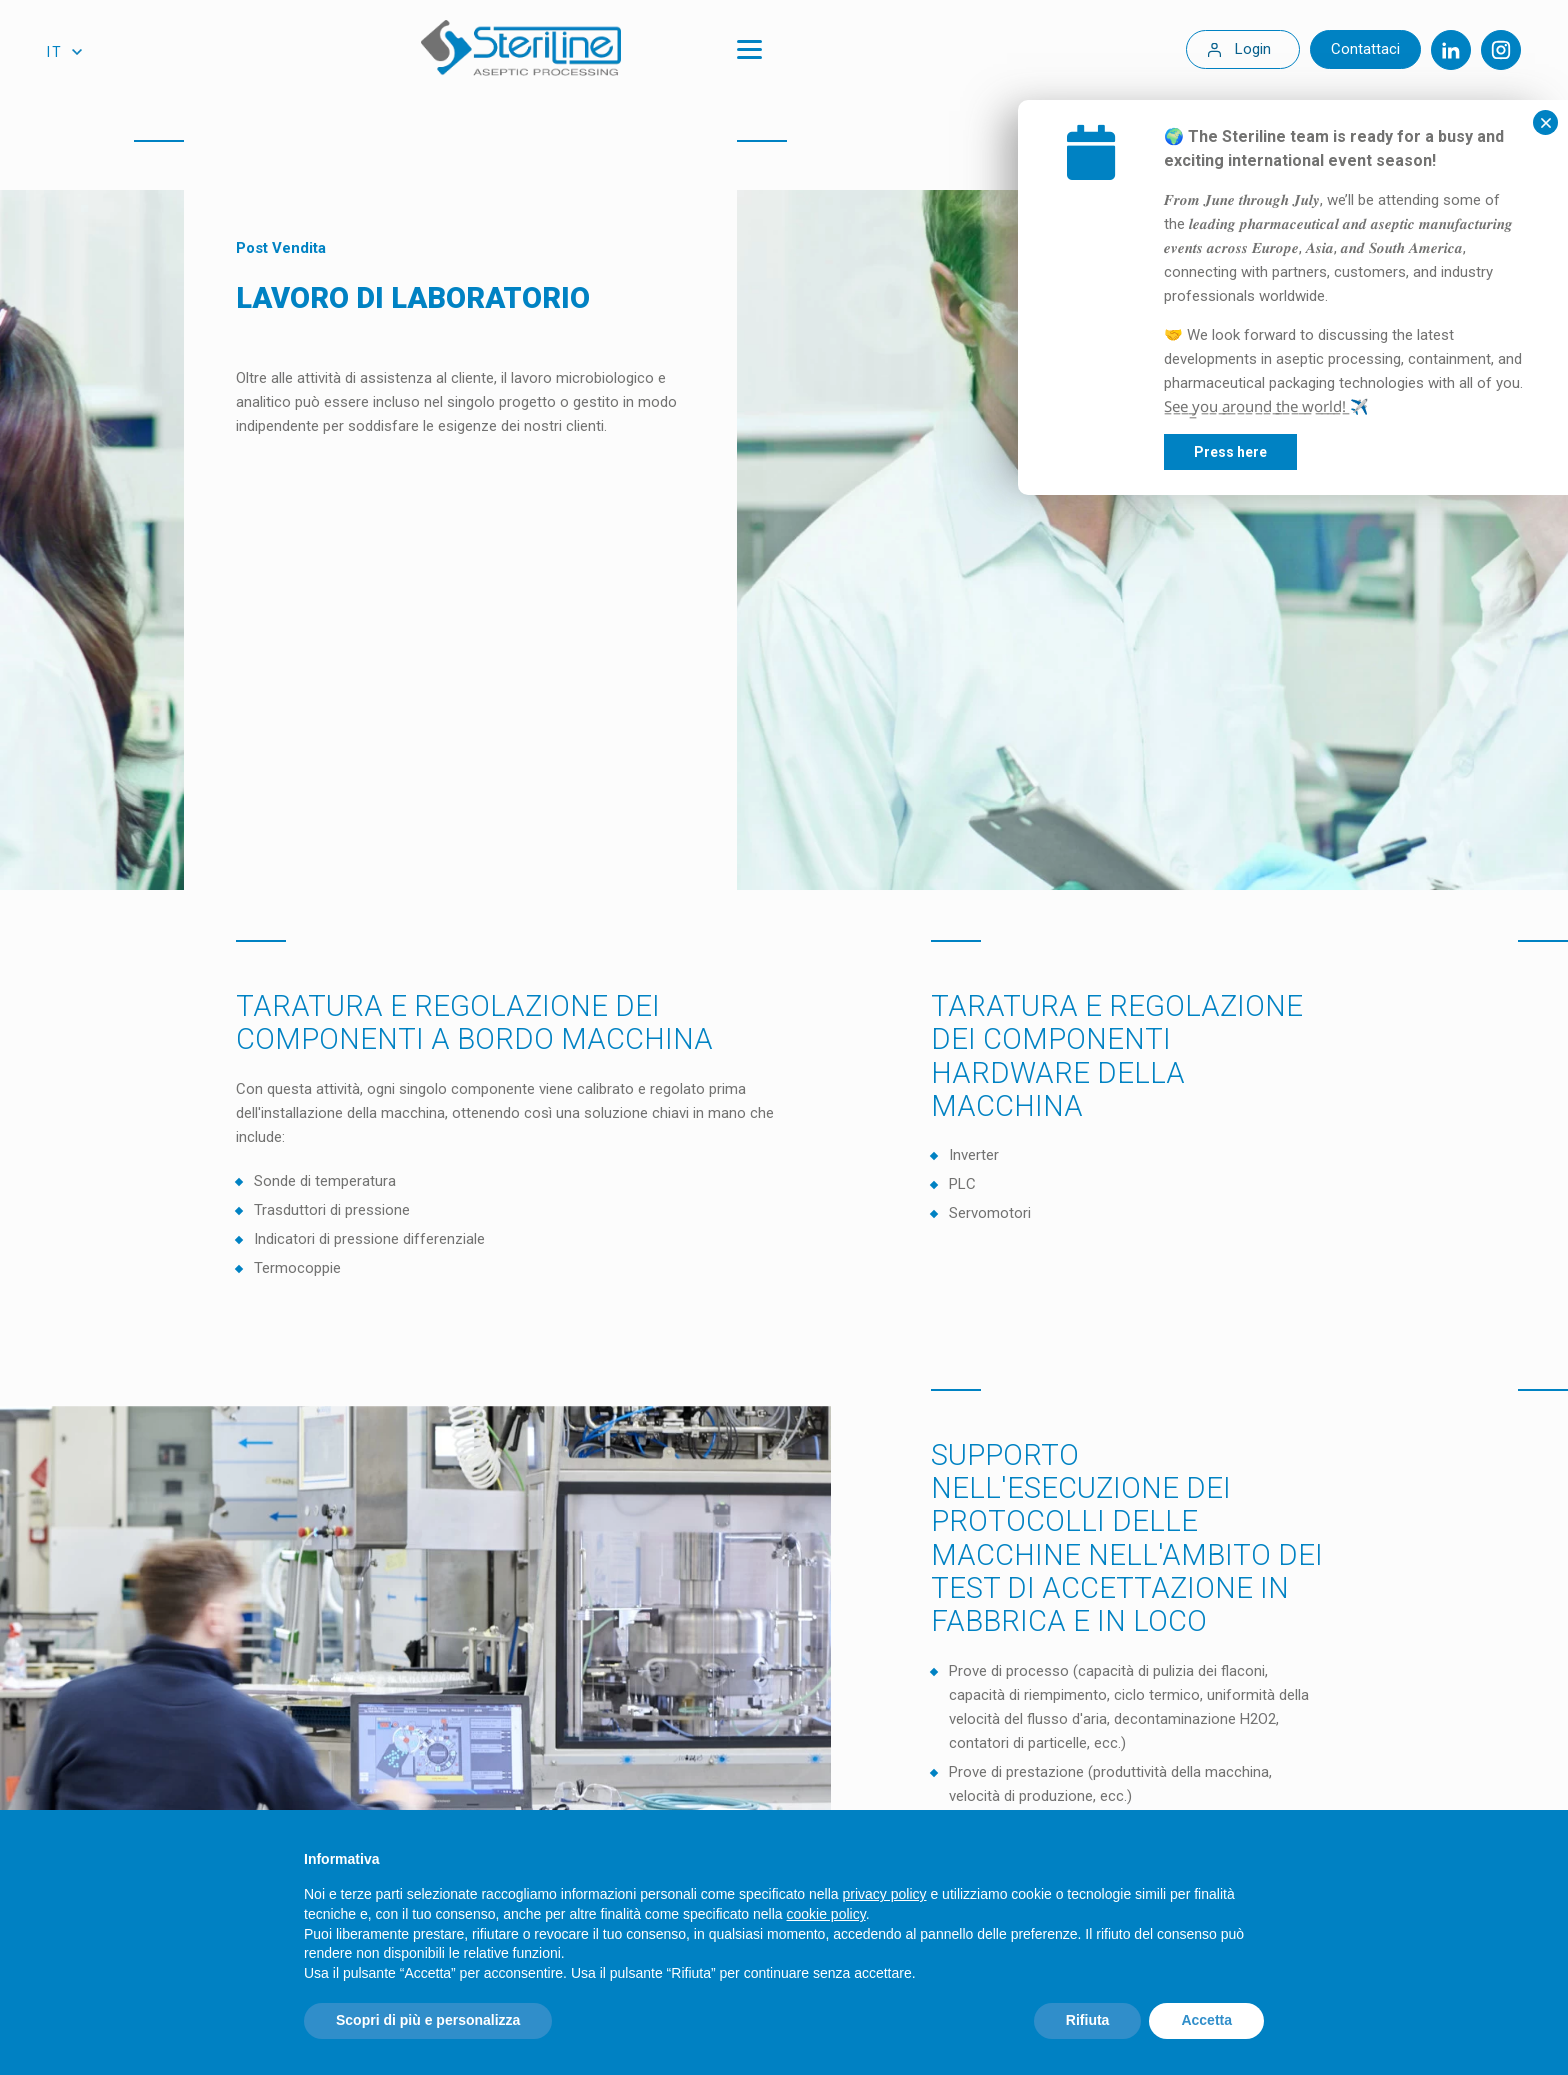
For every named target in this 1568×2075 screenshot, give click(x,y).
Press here (1351, 452)
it (55, 52)
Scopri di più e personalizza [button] (428, 2020)
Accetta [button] (1206, 2020)
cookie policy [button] (826, 1914)
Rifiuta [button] (1088, 2020)
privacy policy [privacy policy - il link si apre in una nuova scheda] (885, 1894)
